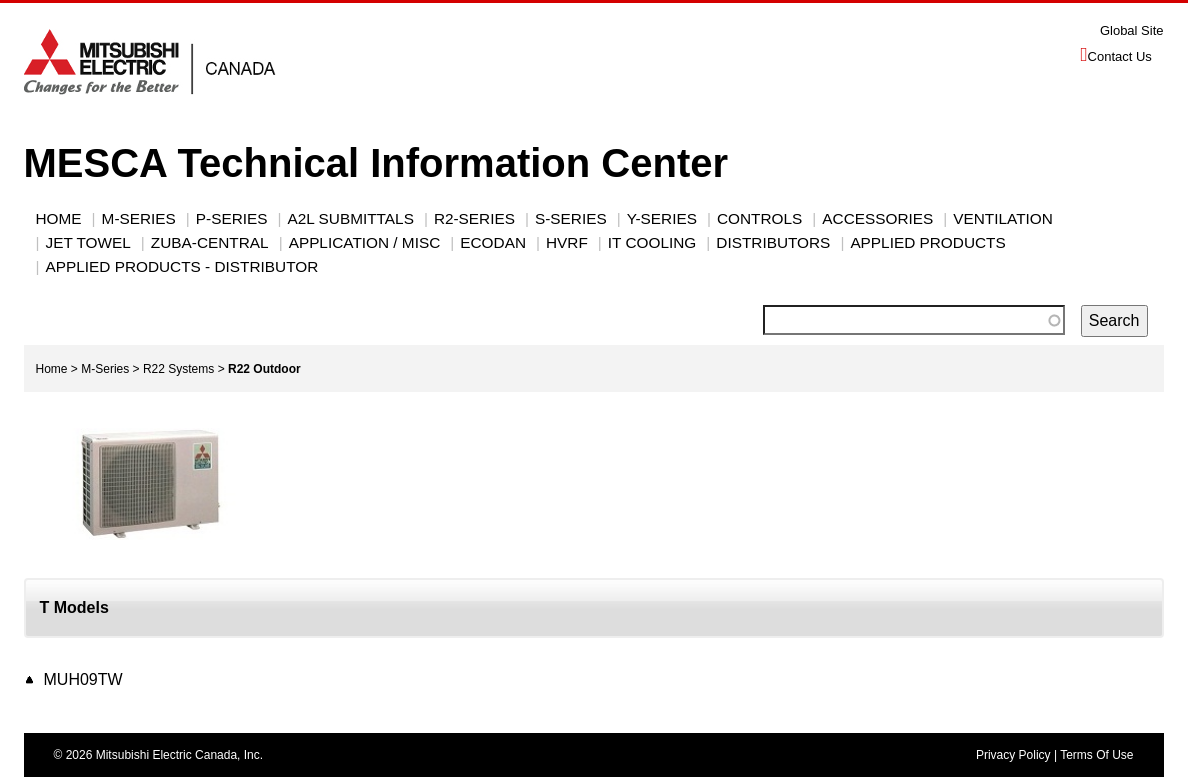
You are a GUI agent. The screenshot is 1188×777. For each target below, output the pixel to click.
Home (59, 218)
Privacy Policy (1013, 755)
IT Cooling (652, 242)
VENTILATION (1003, 218)
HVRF (567, 242)
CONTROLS (759, 218)
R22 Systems (178, 369)
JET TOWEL (88, 242)
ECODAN (493, 242)
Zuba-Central (210, 242)
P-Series (232, 218)
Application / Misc (365, 242)
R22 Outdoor (264, 369)
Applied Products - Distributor (182, 266)
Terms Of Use (1096, 755)
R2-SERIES (474, 218)
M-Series (105, 369)
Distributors (773, 242)
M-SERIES (139, 218)
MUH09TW (83, 679)
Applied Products (927, 242)
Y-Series (662, 218)
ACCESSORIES (877, 218)
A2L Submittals (351, 218)
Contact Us (1120, 56)
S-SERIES (571, 218)
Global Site (1132, 30)
